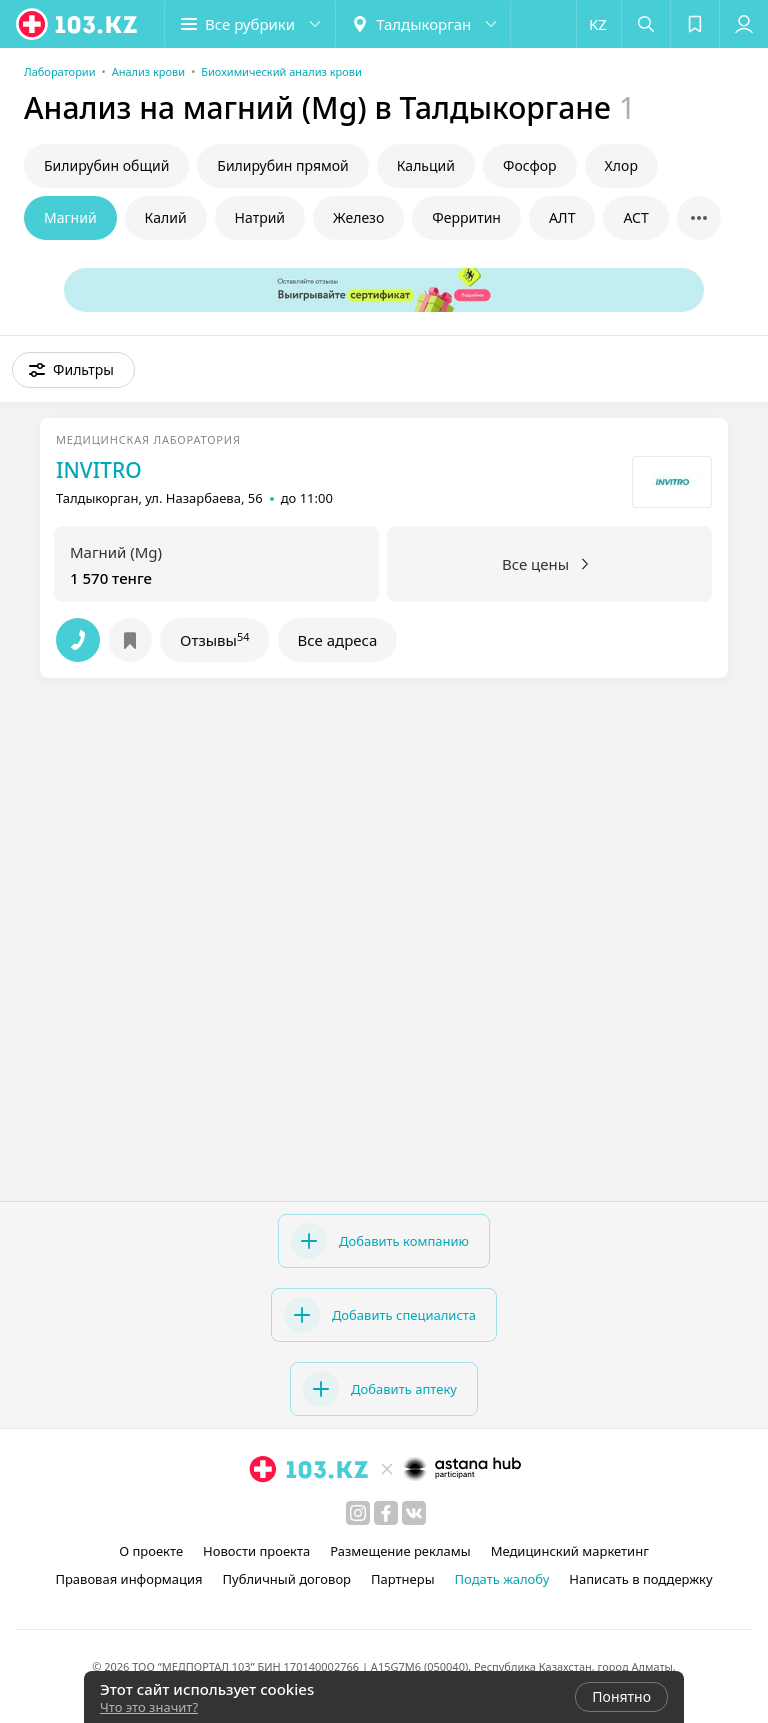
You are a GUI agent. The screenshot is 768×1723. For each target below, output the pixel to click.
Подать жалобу (502, 1579)
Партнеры (403, 1579)
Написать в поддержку (640, 1579)
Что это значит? (149, 1707)
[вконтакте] (414, 1513)
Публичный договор (287, 1579)
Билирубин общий (106, 165)
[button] (250, 24)
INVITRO (99, 470)
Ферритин (466, 217)
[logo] (78, 24)
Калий (166, 217)
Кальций (426, 165)
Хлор (621, 165)
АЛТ (562, 217)
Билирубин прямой (282, 165)
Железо (358, 217)
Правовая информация (128, 1579)
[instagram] (358, 1513)
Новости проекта (256, 1551)
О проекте (151, 1551)
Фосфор (530, 165)
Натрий (260, 217)
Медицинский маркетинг (570, 1551)
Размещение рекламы (400, 1551)
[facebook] (386, 1513)
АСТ (635, 217)
